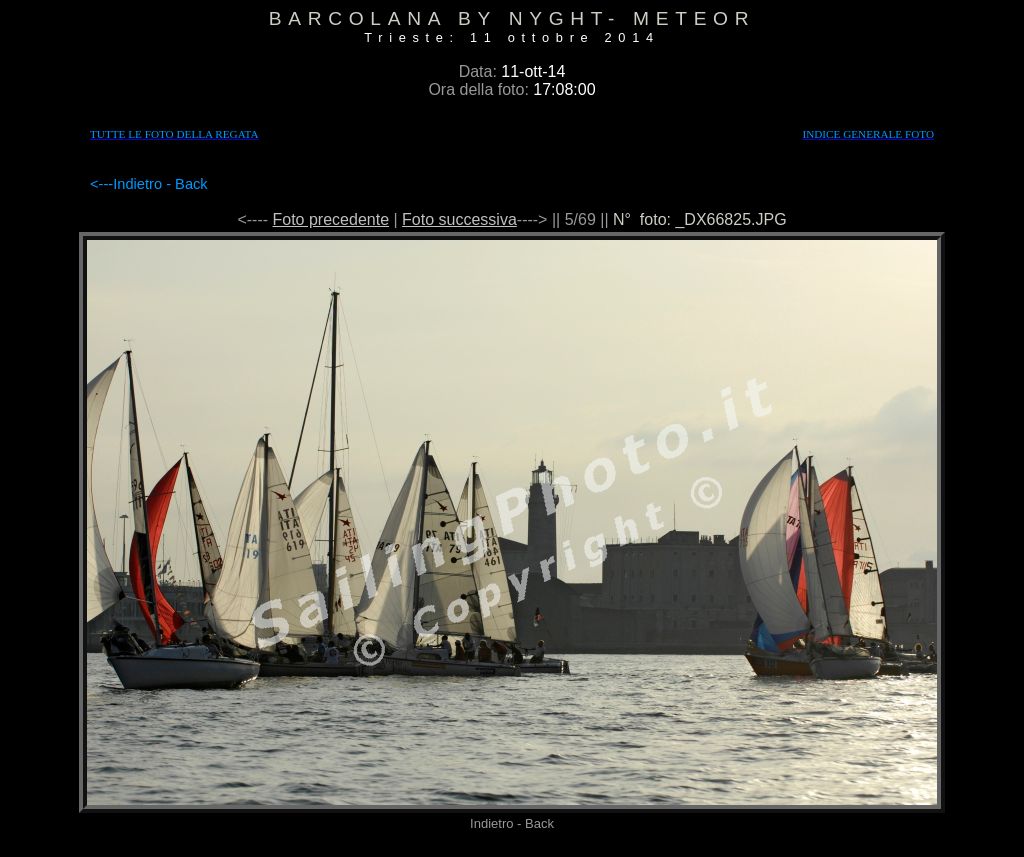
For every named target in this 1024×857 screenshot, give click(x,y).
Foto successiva (459, 219)
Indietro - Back (160, 184)
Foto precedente (331, 219)
